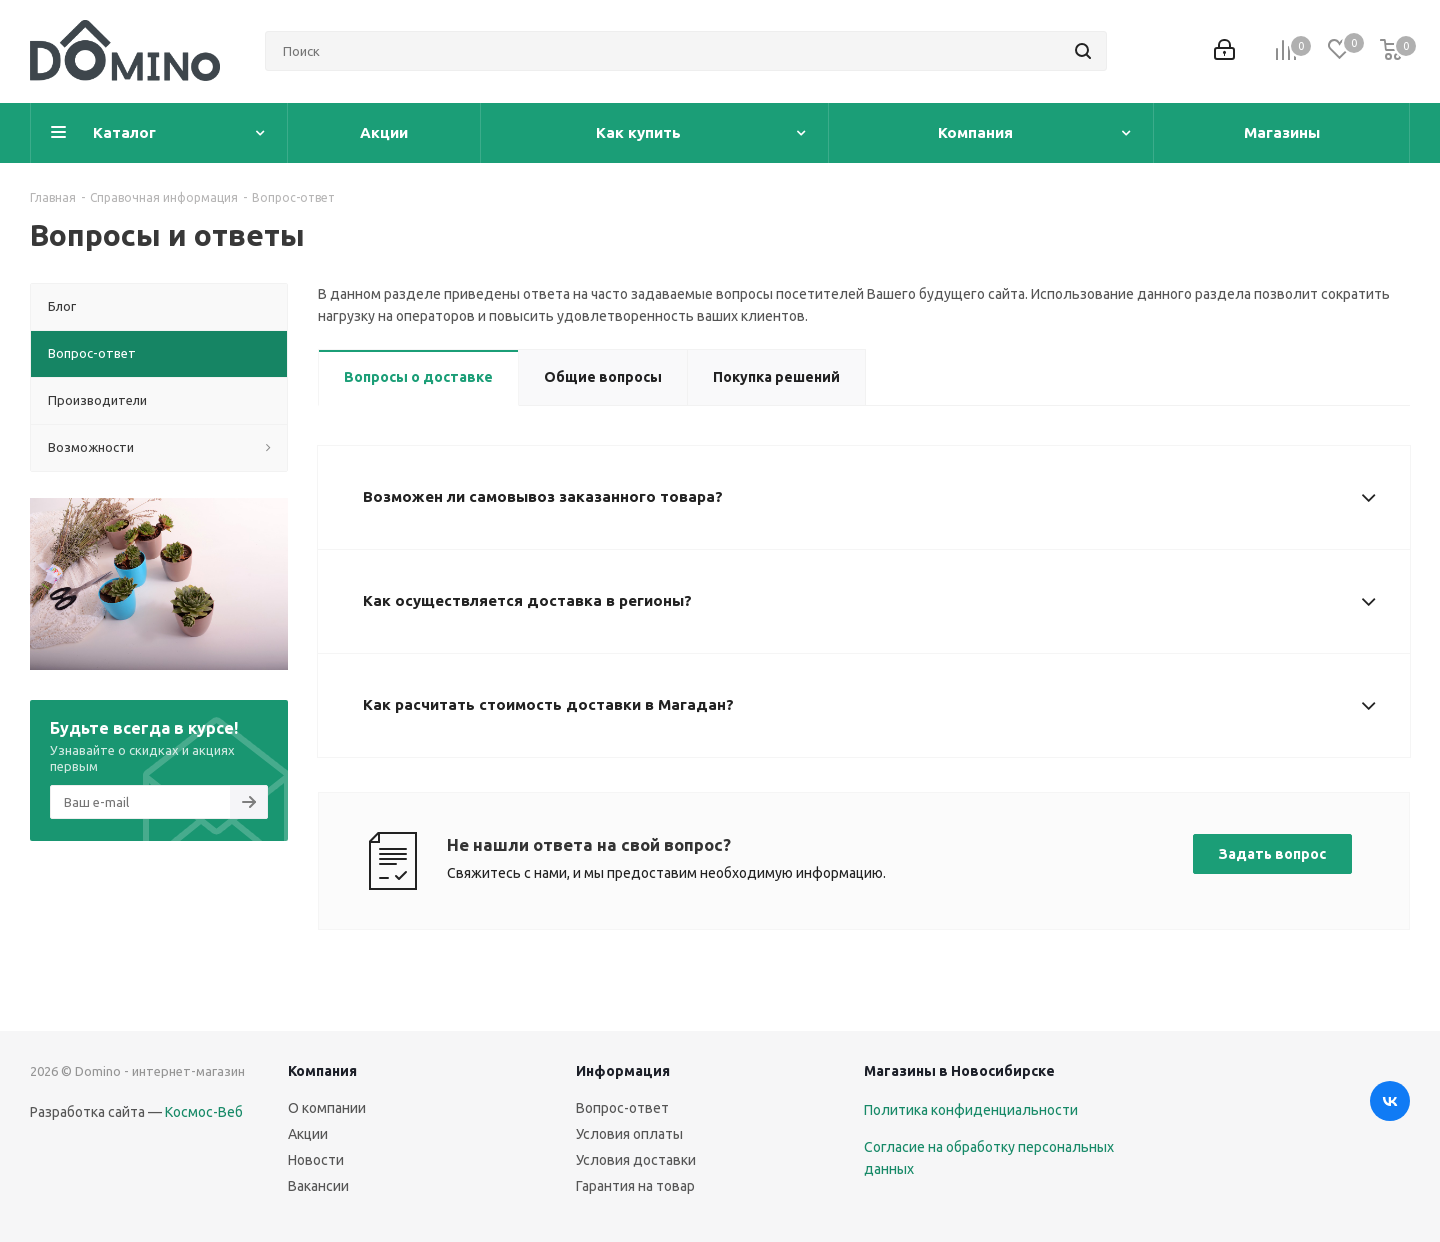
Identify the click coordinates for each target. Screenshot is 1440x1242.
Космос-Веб (204, 1112)
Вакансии (318, 1186)
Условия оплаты (629, 1134)
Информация (623, 1071)
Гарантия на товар (635, 1186)
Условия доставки (636, 1160)
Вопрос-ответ (622, 1108)
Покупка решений (776, 377)
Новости (316, 1160)
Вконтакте (1390, 1101)
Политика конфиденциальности (971, 1110)
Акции (308, 1134)
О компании (327, 1108)
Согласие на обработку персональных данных (989, 1158)
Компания (322, 1071)
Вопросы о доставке (418, 377)
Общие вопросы (603, 377)
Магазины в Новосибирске (959, 1071)
